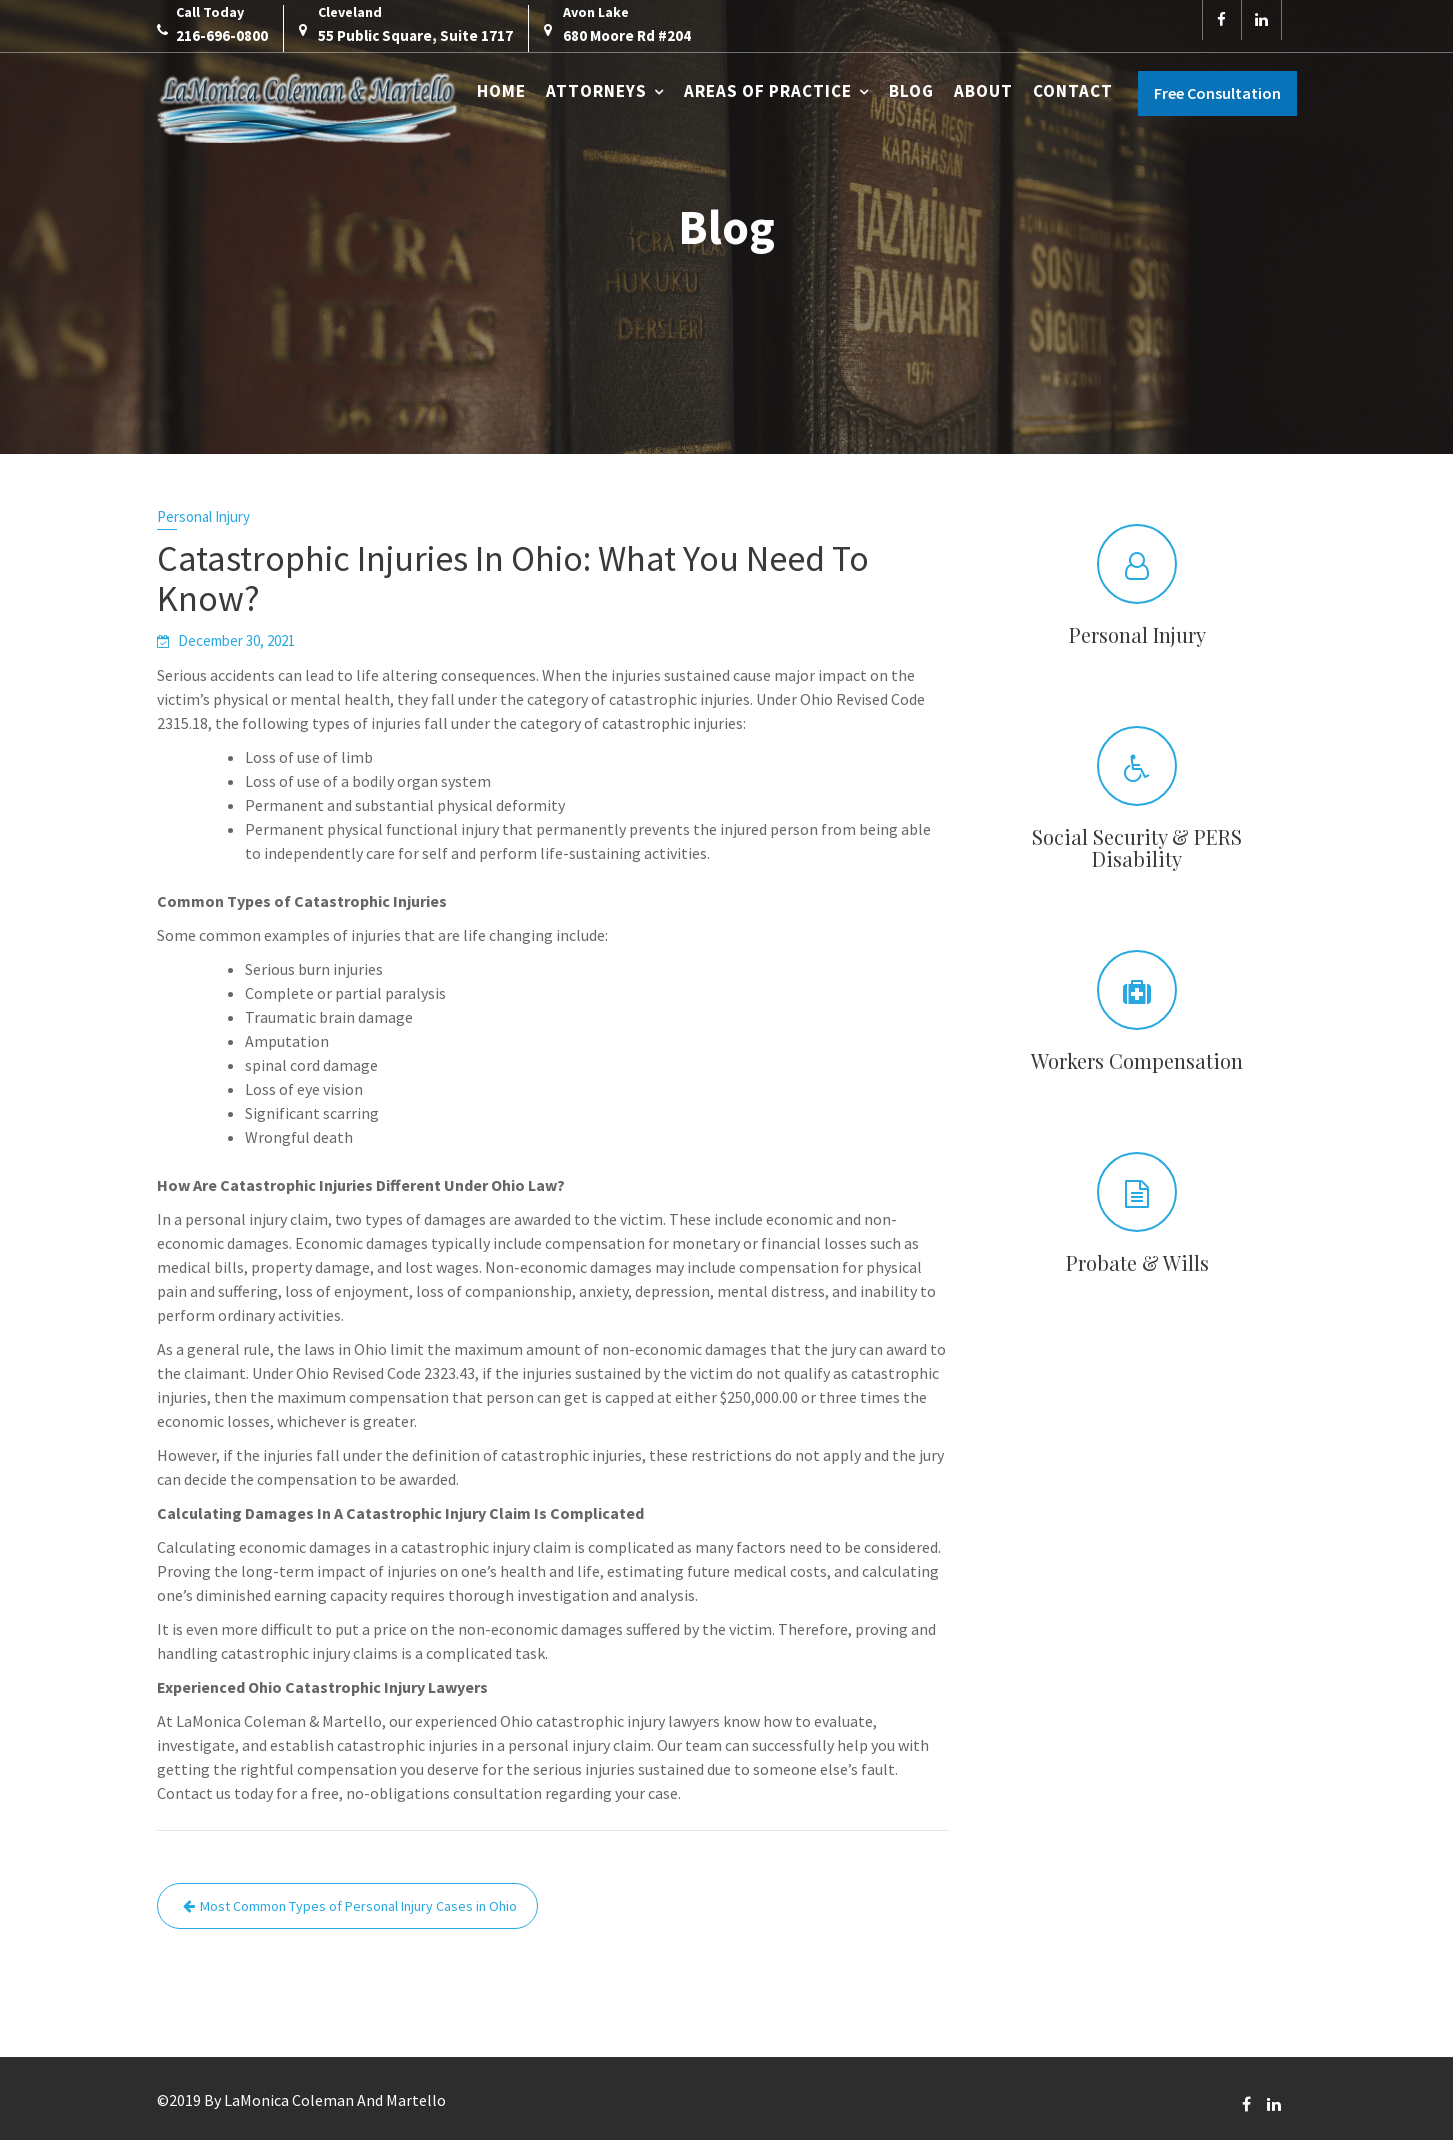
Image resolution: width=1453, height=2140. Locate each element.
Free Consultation (1217, 93)
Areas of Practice (768, 91)
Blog (911, 91)
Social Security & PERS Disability (1137, 847)
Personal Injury (203, 516)
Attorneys (596, 91)
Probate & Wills (1136, 1262)
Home (501, 91)
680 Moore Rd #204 (627, 35)
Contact (1073, 91)
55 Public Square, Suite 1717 (415, 35)
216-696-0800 (222, 35)
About (983, 91)
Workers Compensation (1136, 1060)
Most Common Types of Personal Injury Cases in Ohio (358, 1906)
